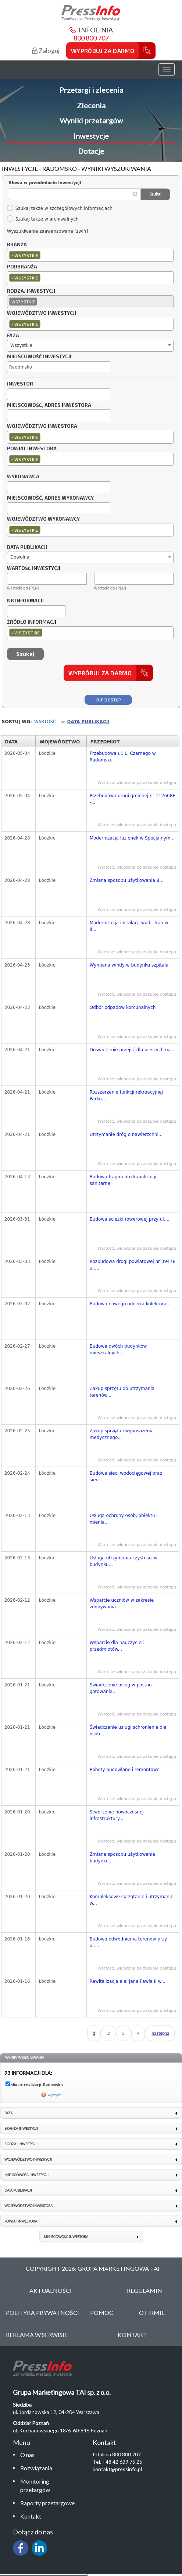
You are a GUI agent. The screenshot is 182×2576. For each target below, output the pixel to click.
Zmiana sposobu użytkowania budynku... (122, 1858)
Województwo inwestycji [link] (28, 2159)
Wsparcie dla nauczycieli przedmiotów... (117, 1646)
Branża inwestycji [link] (21, 2128)
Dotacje (91, 151)
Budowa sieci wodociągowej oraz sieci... (126, 1476)
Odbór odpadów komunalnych (123, 1007)
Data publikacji (27, 547)
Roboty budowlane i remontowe (125, 1769)
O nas (27, 2454)
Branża (17, 244)
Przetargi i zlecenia (91, 89)
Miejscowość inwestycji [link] (26, 2175)
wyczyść (54, 2095)
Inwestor (20, 384)
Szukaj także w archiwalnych (42, 219)
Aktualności (50, 2290)
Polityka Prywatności (42, 2312)
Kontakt (30, 2516)
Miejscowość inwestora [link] (66, 2237)
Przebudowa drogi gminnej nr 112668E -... (132, 799)
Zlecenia (91, 105)
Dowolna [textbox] (19, 557)
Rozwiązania (36, 2467)
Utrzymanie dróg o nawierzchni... (126, 1134)
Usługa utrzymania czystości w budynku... (124, 1561)
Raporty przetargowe (47, 2502)
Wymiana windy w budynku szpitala (129, 965)
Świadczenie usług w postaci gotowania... (121, 1688)
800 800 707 (91, 38)
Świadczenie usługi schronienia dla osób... (128, 1730)
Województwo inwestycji (41, 313)
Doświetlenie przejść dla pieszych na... (132, 1049)
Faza (13, 335)
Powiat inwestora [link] (20, 2221)
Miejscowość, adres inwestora (49, 405)
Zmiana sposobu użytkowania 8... (127, 880)
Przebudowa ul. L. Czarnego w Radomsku (123, 757)
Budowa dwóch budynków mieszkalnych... (118, 1349)
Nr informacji (25, 600)
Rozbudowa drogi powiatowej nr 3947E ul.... (132, 1265)
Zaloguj (46, 50)
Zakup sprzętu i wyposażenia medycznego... (122, 1434)
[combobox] (90, 255)
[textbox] (44, 255)
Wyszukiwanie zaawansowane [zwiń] (47, 231)
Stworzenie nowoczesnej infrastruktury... (117, 1815)
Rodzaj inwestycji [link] (21, 2144)
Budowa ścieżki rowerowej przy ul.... (129, 1219)
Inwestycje (91, 135)
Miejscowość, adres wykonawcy (50, 498)
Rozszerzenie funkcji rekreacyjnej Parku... (126, 1095)
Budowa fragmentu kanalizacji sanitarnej (123, 1180)
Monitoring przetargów (35, 2485)
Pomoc (101, 2312)
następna (160, 2033)
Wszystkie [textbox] (21, 345)
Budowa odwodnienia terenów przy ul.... (128, 1942)
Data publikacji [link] (18, 2190)
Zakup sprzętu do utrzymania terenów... (122, 1392)
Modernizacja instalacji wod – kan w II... (129, 926)
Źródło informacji (31, 622)
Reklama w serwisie (37, 2334)
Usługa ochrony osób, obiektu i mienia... (124, 1519)
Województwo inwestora (42, 426)
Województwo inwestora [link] (28, 2206)
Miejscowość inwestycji (39, 356)
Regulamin (144, 2290)
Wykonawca (23, 476)
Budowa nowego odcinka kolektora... (130, 1303)
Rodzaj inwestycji (31, 291)
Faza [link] (8, 2113)
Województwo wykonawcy (43, 519)
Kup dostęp (108, 699)
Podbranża (22, 267)
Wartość (45, 721)
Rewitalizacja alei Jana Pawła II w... (127, 1981)
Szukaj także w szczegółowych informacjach (59, 208)
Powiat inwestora (32, 448)
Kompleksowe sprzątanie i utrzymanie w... (132, 1900)
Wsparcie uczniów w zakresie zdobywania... (122, 1603)
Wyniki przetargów (91, 120)
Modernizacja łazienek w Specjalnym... (132, 838)
